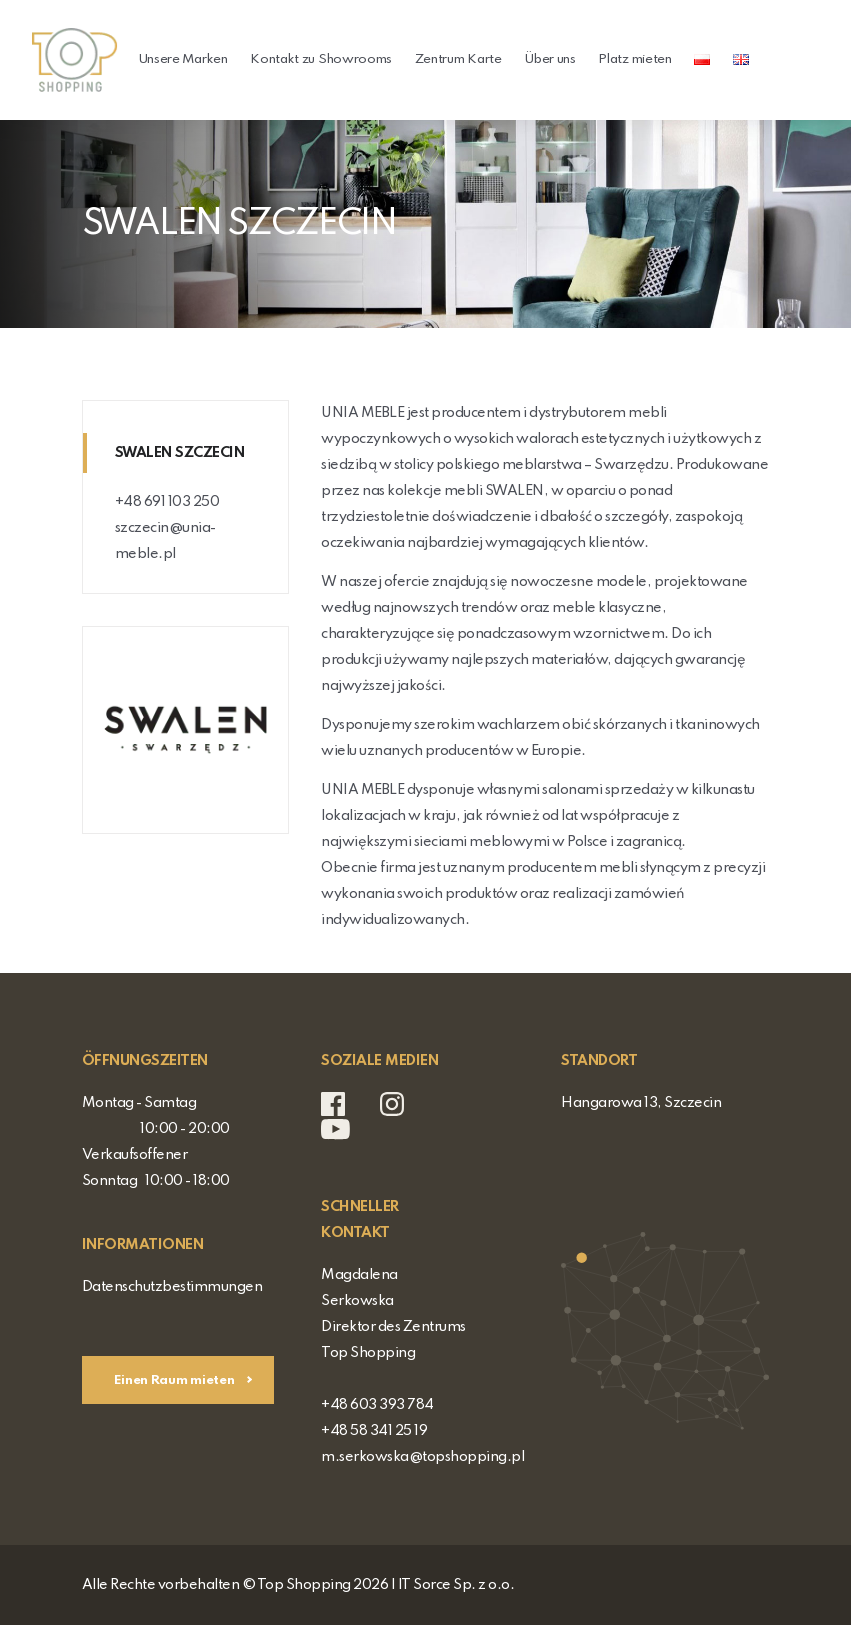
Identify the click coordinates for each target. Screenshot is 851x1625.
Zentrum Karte (458, 59)
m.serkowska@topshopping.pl (422, 1457)
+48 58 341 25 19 (374, 1431)
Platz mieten (634, 59)
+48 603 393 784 (377, 1405)
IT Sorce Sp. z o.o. (456, 1585)
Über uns (550, 59)
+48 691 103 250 (167, 502)
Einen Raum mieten (176, 1380)
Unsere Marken (183, 59)
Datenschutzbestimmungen (172, 1287)
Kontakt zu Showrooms (321, 59)
